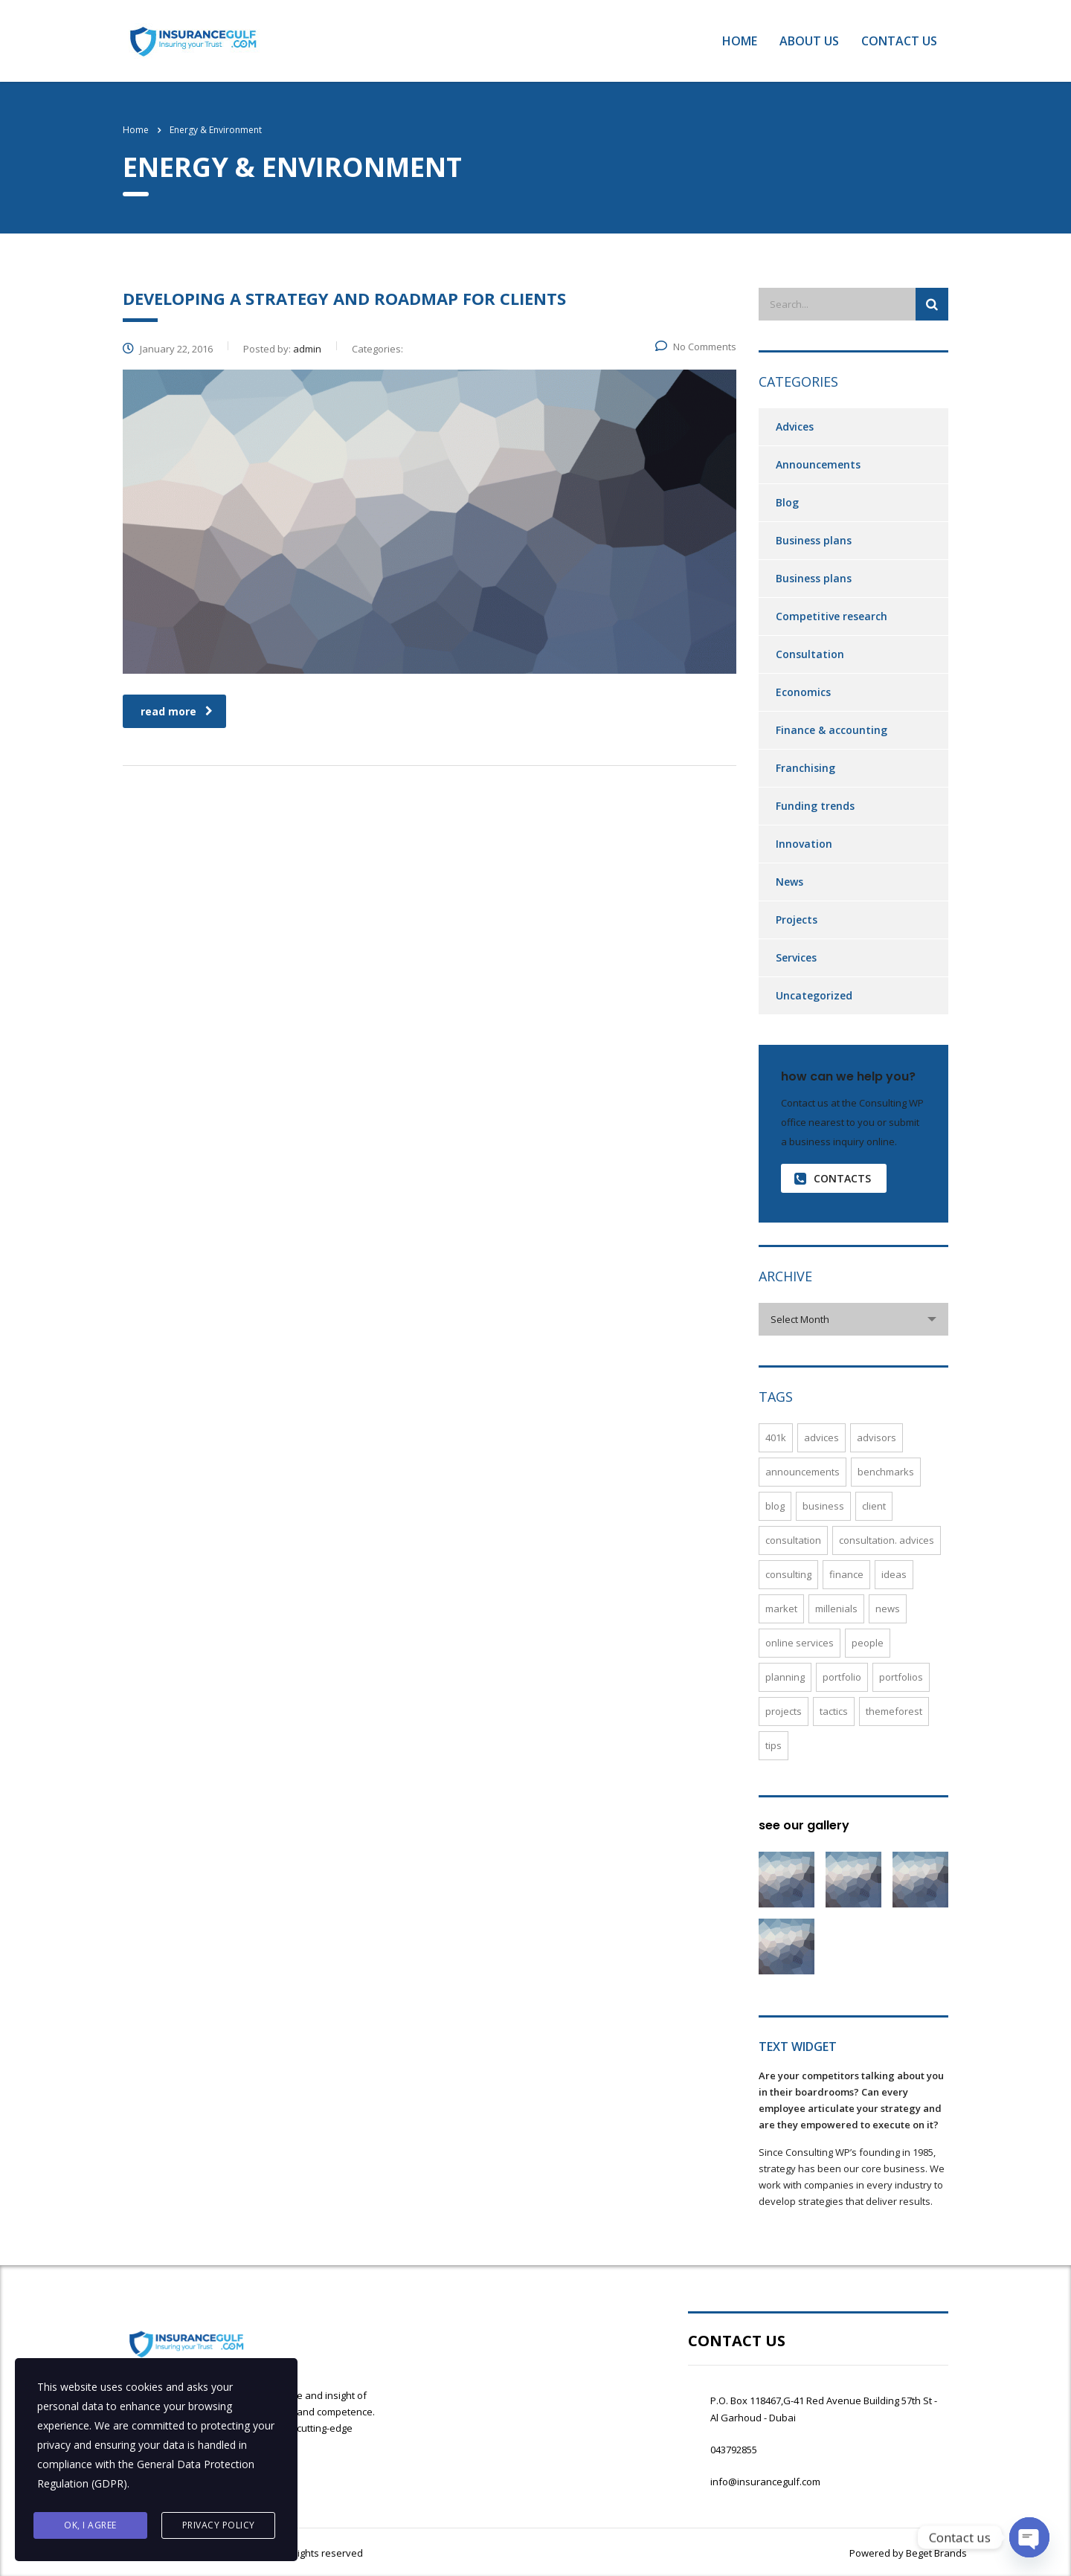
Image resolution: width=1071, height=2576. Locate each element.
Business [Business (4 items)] (823, 1506)
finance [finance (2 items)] (846, 1574)
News (789, 882)
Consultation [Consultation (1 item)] (793, 1540)
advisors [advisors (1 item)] (876, 1437)
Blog (787, 502)
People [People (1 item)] (868, 1642)
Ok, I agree (90, 2525)
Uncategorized (814, 995)
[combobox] (853, 1319)
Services (796, 957)
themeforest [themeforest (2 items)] (894, 1711)
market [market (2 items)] (781, 1608)
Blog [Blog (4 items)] (775, 1506)
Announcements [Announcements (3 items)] (802, 1471)
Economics (803, 692)
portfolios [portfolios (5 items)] (901, 1677)
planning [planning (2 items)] (785, 1677)
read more (177, 711)
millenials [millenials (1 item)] (836, 1608)
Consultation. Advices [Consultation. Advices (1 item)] (886, 1540)
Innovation (804, 844)
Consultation (810, 654)
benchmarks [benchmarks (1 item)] (886, 1471)
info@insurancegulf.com (765, 2481)
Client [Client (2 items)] (874, 1506)
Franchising (805, 768)
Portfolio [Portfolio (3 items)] (842, 1677)
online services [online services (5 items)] (799, 1642)
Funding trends (815, 806)
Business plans (814, 540)
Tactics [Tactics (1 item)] (834, 1711)
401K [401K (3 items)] (775, 1437)
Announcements (818, 464)
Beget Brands (935, 2553)
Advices (795, 426)
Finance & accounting (831, 730)
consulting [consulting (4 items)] (788, 1574)
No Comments (695, 346)
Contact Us (899, 41)
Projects (796, 919)
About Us (809, 41)
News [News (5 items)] (887, 1608)
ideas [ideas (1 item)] (894, 1574)
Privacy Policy (218, 2525)
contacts (832, 1178)
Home (739, 41)
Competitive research (831, 616)
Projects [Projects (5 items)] (783, 1711)
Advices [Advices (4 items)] (821, 1437)
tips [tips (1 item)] (773, 1745)
